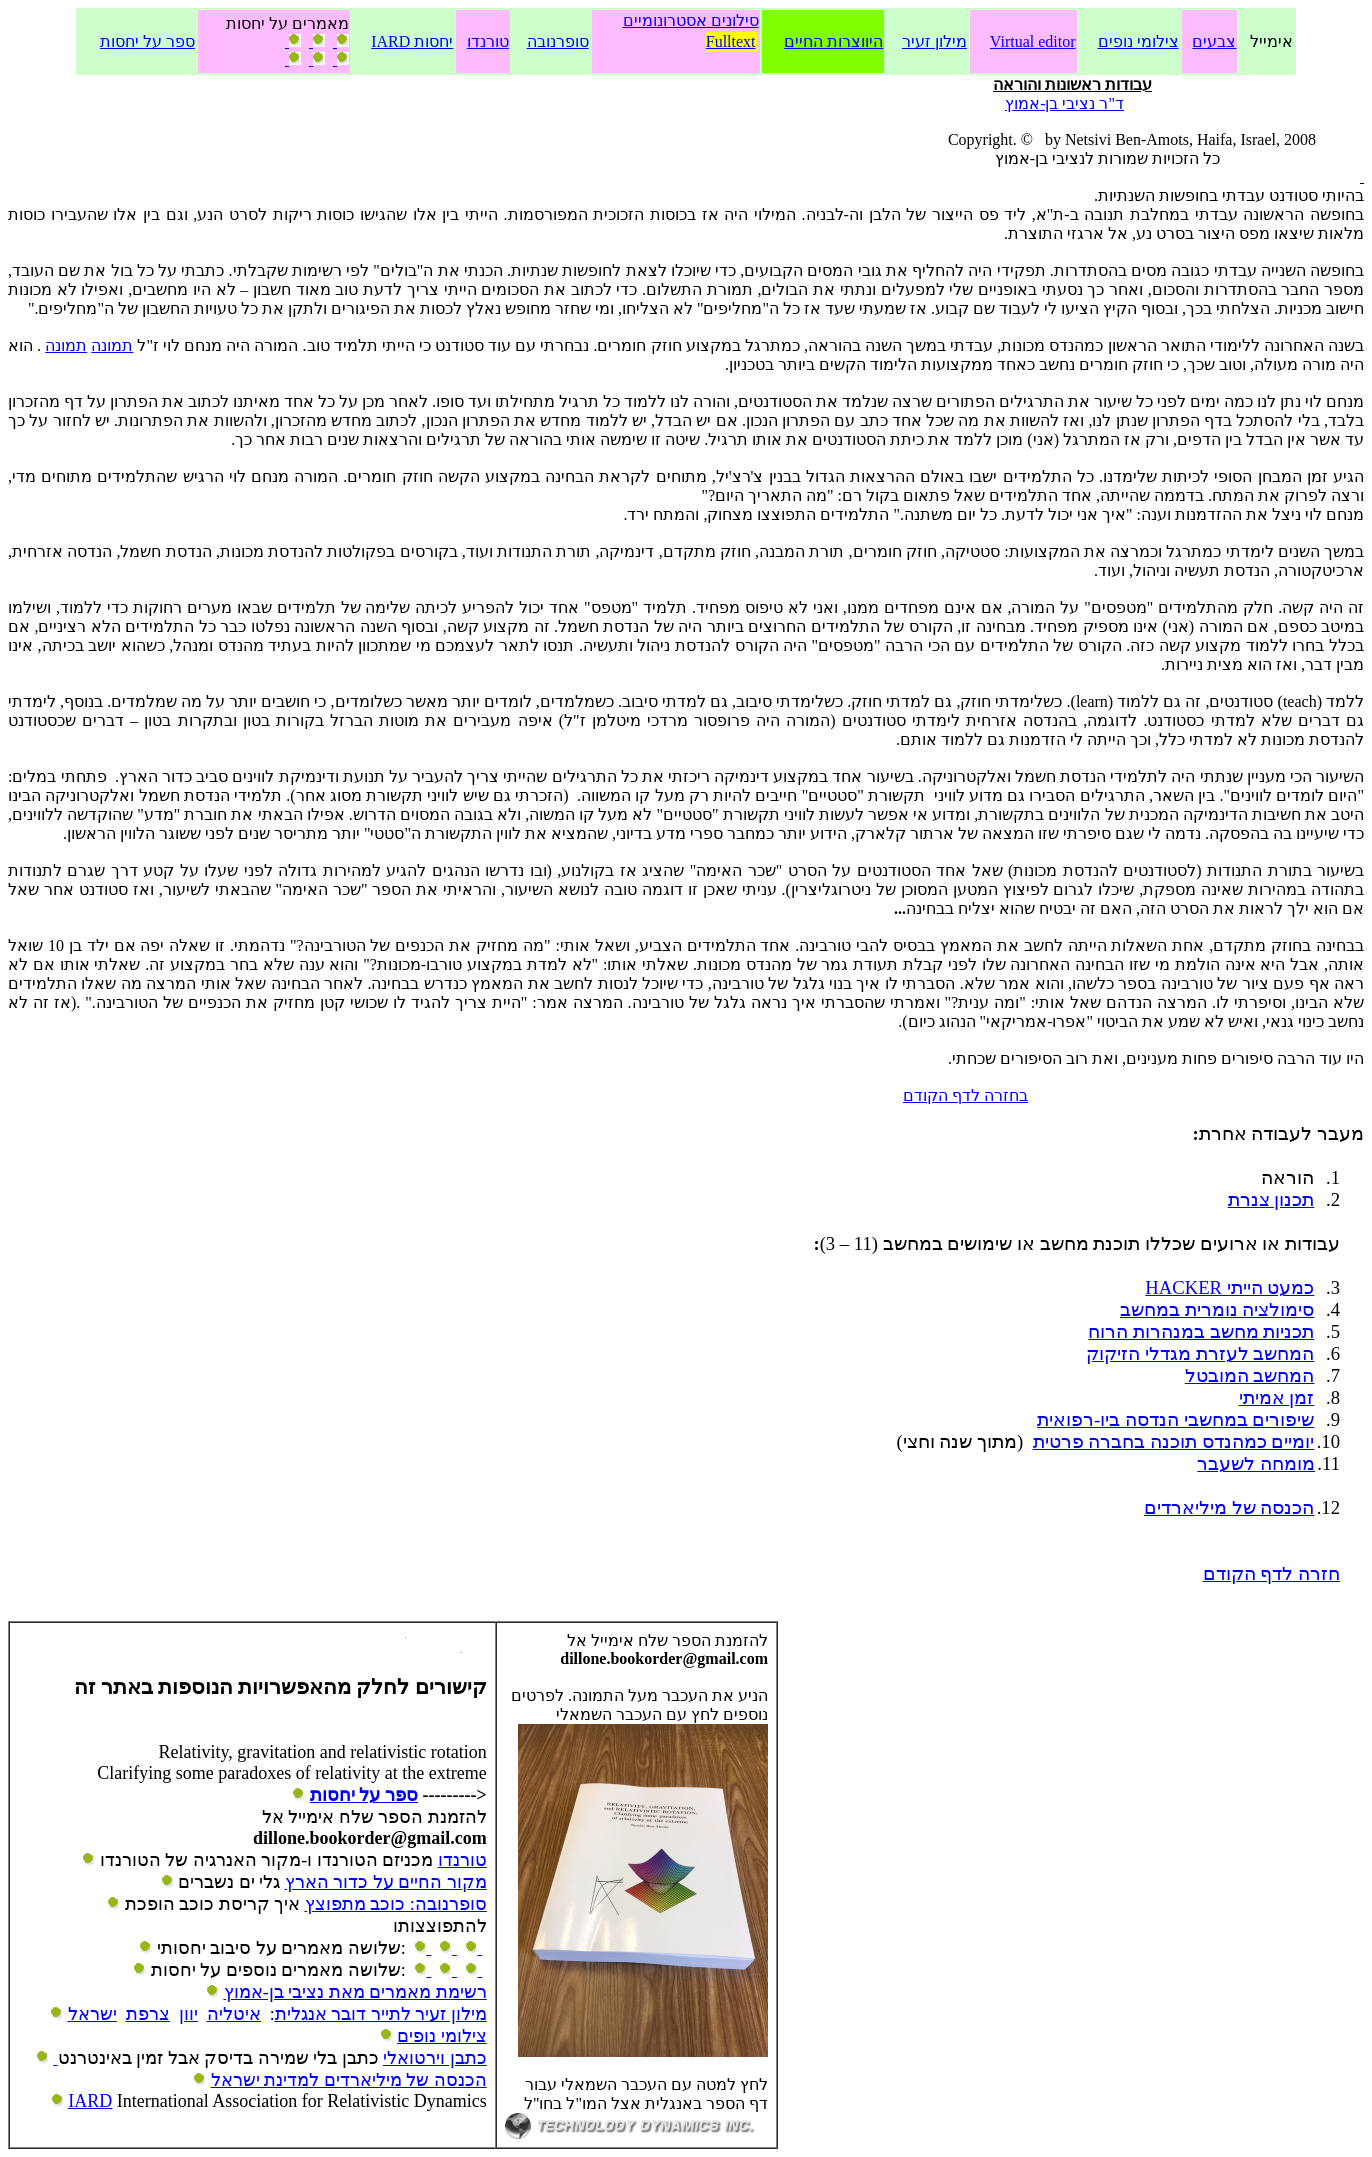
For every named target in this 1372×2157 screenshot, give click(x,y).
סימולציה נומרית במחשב (1217, 1309)
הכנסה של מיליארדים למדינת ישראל (349, 2080)
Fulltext (731, 41)
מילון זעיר (934, 41)
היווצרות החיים (833, 41)
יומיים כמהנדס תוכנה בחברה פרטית (1174, 1441)
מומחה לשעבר (1256, 1463)
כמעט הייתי (1229, 1287)
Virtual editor (1033, 41)
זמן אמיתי (1277, 1397)
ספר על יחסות (147, 41)
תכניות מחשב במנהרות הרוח (1201, 1331)
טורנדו (488, 41)
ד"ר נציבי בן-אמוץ (1064, 103)
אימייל (1271, 41)
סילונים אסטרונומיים (691, 20)
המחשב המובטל (1250, 1375)
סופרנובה (558, 41)
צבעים (1214, 41)
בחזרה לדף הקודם (965, 1095)
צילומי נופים (1138, 41)
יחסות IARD (412, 41)
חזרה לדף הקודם (1271, 1573)
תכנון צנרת (1271, 1199)
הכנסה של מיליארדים (1229, 1507)
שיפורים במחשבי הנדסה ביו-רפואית (1175, 1419)
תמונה (112, 345)
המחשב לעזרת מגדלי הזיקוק (1200, 1353)
